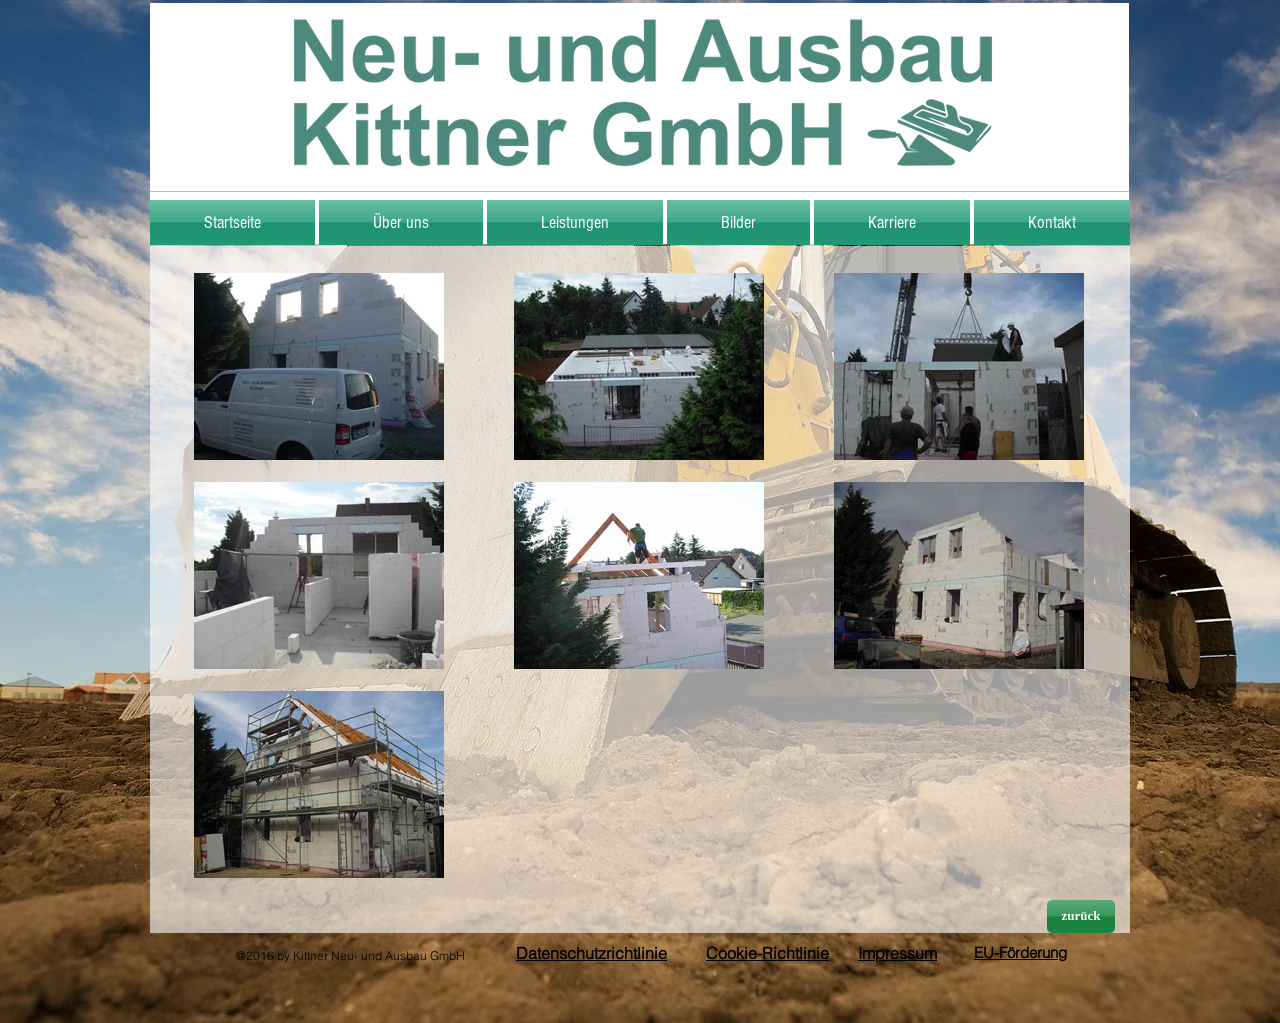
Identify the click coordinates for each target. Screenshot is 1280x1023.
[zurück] (1081, 916)
